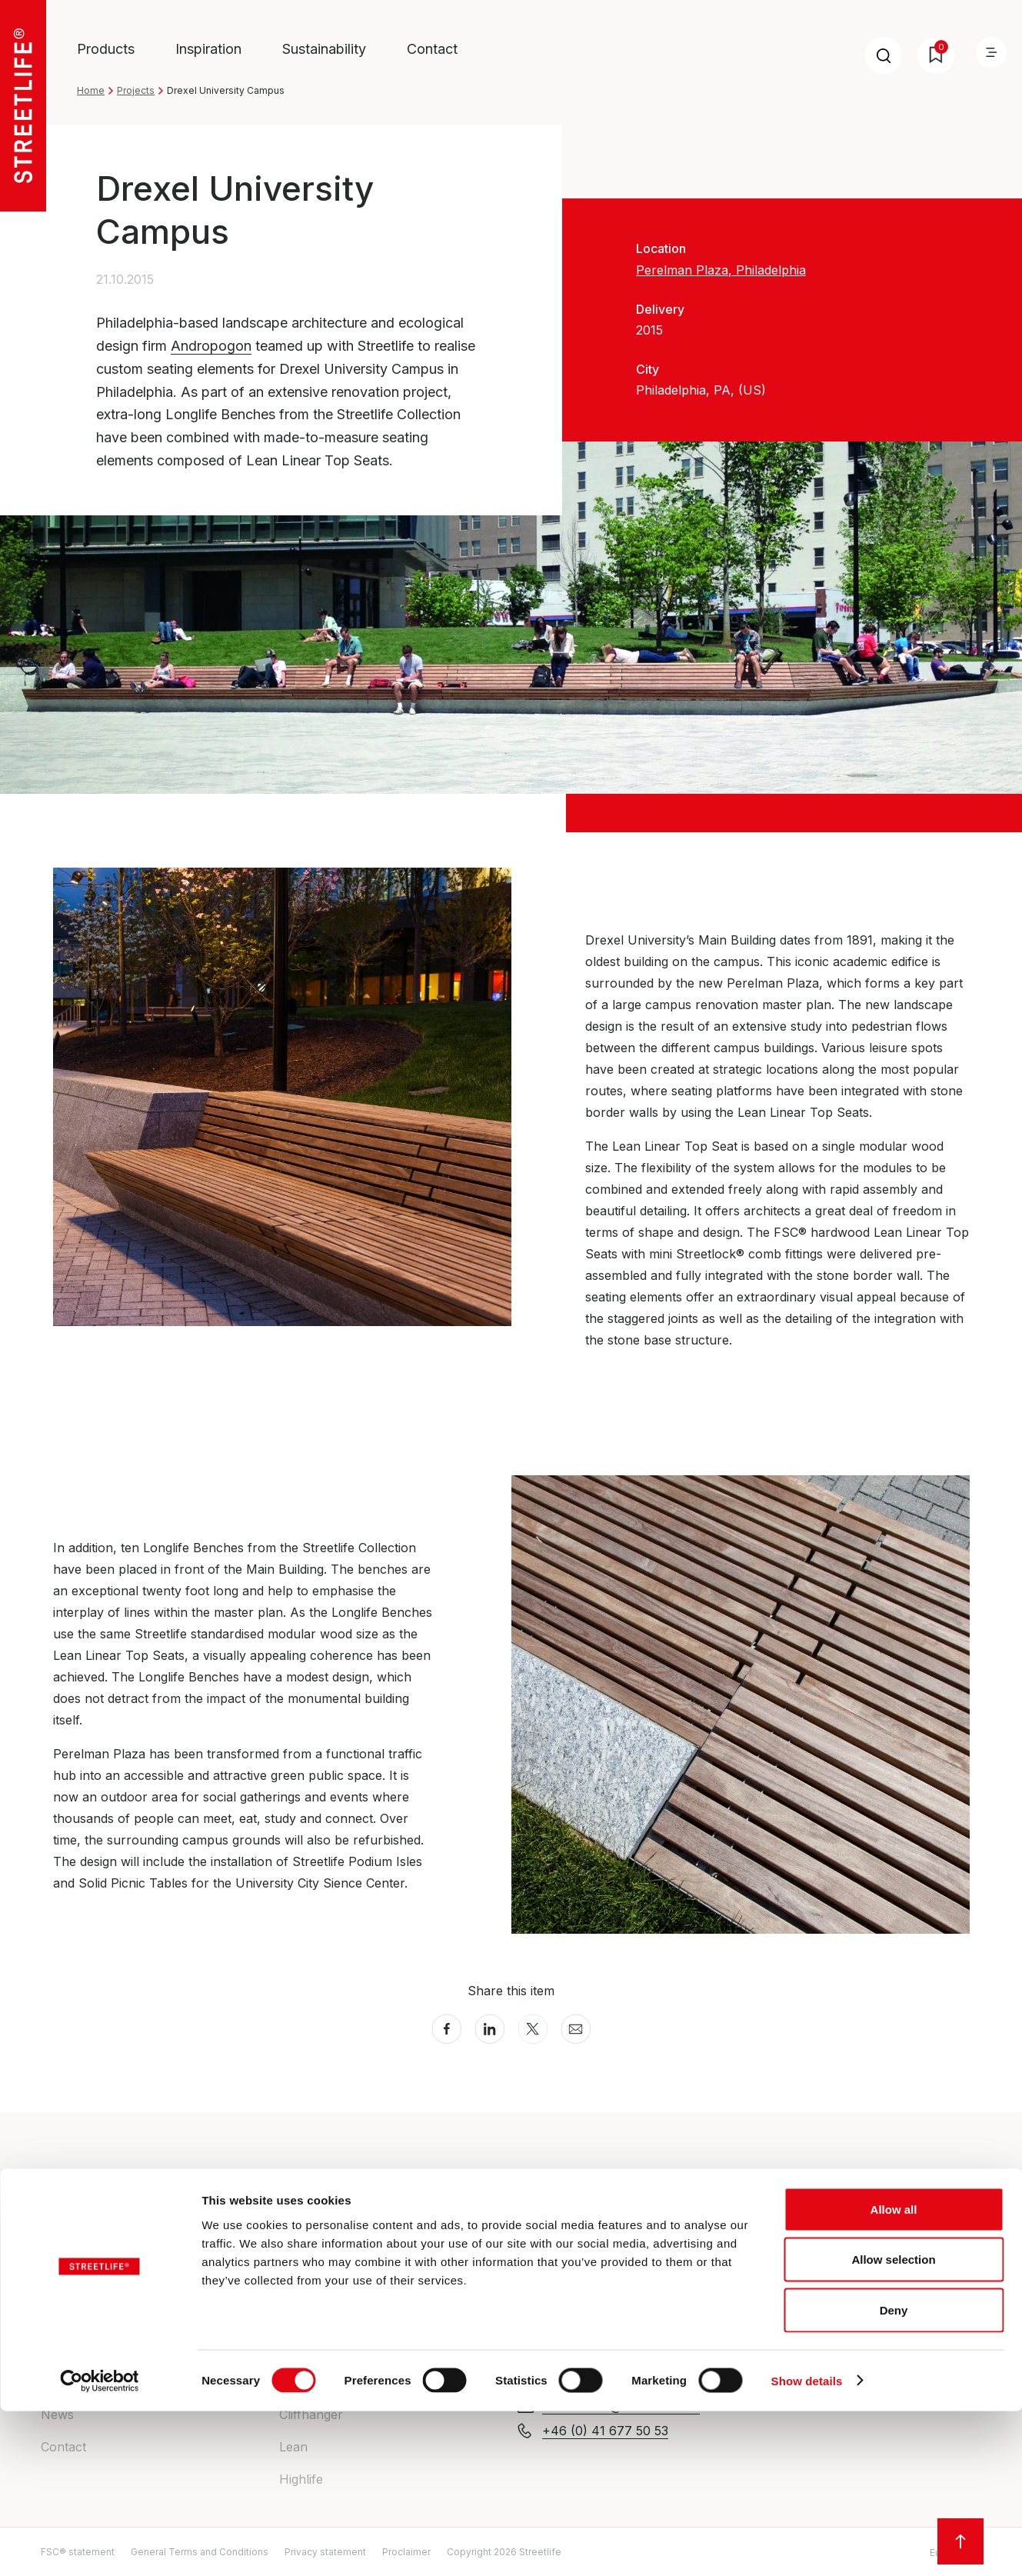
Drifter (297, 2253)
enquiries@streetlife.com (613, 2278)
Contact (432, 49)
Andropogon (211, 346)
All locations (791, 2320)
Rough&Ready (320, 2317)
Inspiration (208, 49)
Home (91, 90)
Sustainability (324, 49)
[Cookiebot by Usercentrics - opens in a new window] (99, 2546)
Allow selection (893, 2424)
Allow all (894, 2374)
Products (106, 49)
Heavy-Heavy (319, 2285)
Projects (136, 90)
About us (68, 2253)
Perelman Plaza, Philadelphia (721, 270)
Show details (807, 2545)
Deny (894, 2474)
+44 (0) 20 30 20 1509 (608, 2303)
